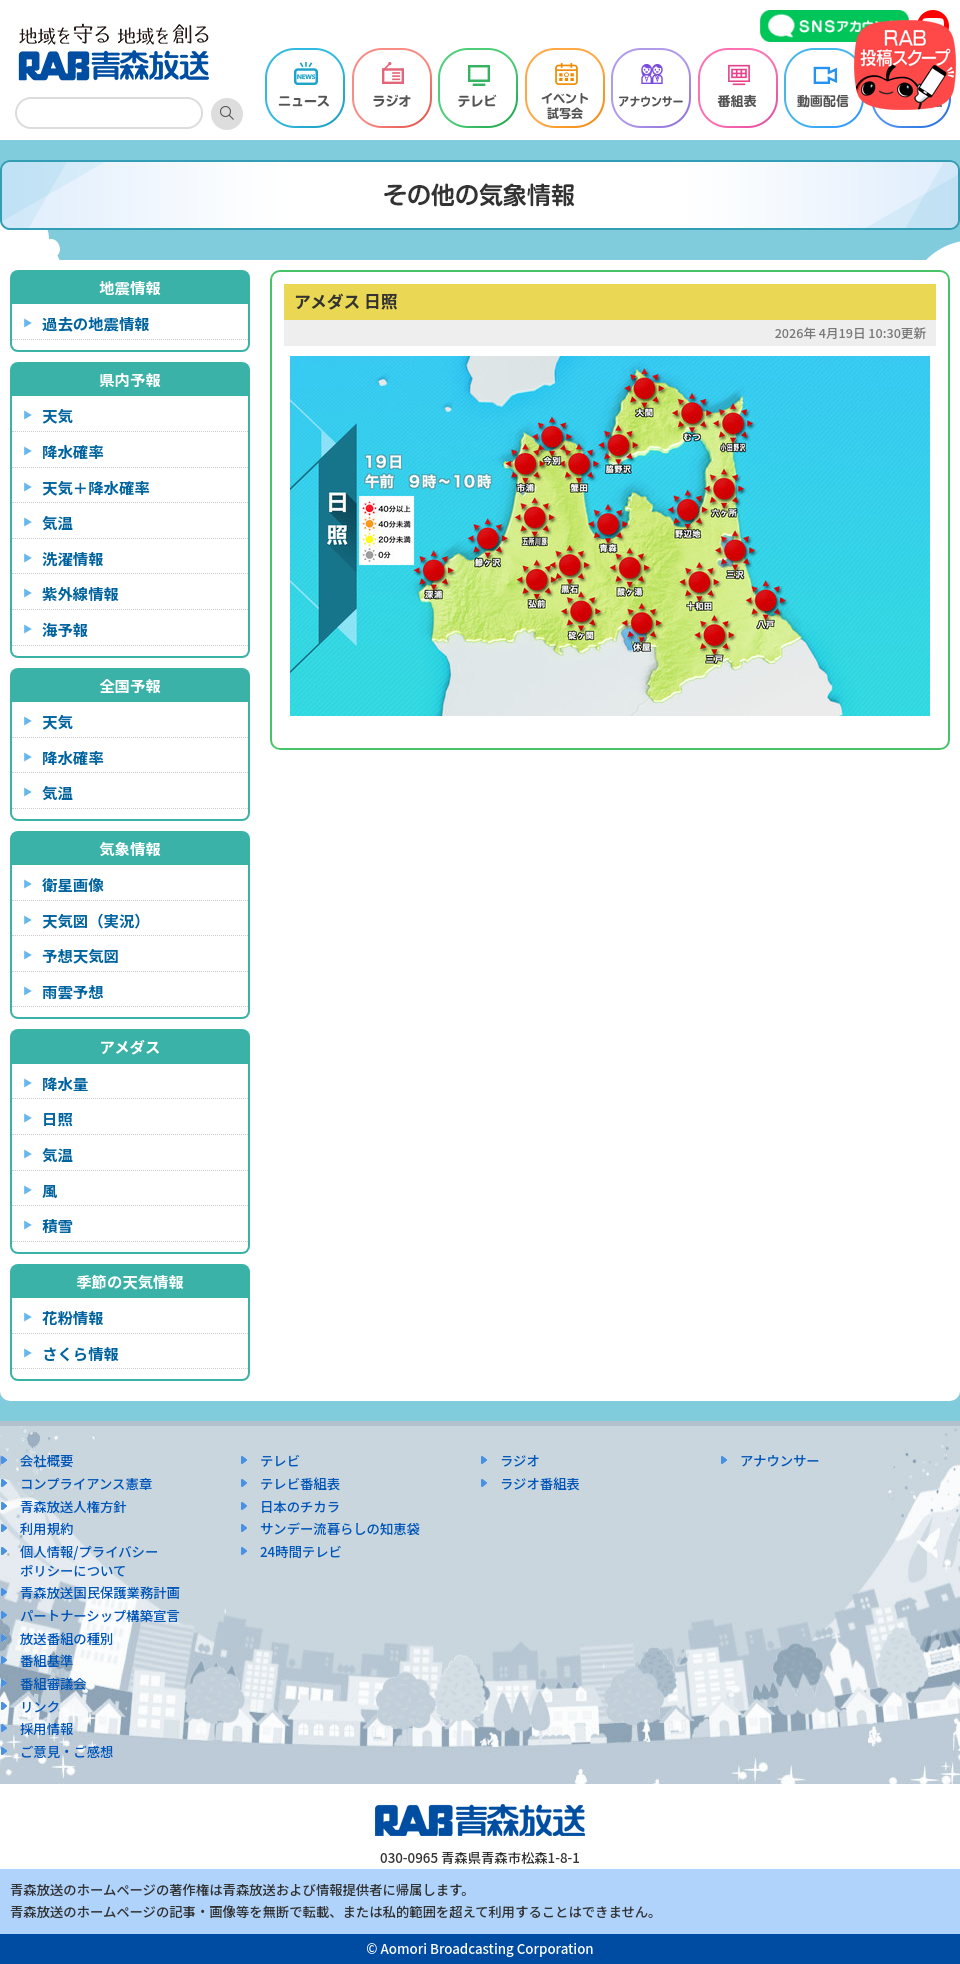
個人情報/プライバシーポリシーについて (89, 1561)
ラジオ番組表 (540, 1483)
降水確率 (73, 451)
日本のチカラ (300, 1506)
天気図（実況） (96, 920)
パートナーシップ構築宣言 (100, 1615)
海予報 (65, 629)
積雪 (57, 1225)
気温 (57, 522)
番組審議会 (53, 1683)
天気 (57, 415)
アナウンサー (780, 1460)
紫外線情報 (80, 593)
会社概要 (46, 1460)
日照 (57, 1118)
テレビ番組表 (300, 1483)
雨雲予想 (73, 991)
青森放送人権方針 (73, 1506)
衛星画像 (73, 884)
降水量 (65, 1083)
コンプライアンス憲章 (86, 1483)
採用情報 (46, 1728)
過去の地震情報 (96, 323)
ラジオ (520, 1460)
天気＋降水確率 (96, 487)
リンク (40, 1706)
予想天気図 (80, 955)
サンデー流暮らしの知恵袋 (340, 1528)
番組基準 (46, 1660)
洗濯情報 (73, 558)
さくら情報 (80, 1353)
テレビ (280, 1460)
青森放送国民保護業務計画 (100, 1592)
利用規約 (46, 1528)
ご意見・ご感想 (66, 1751)
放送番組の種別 (66, 1638)
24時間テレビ (301, 1551)
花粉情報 (73, 1317)
